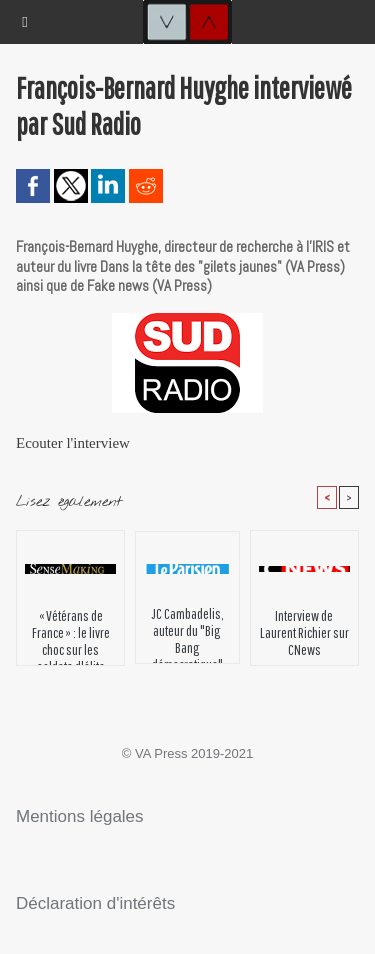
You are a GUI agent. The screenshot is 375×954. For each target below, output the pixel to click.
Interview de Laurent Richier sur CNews (304, 632)
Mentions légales (80, 816)
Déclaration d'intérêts (95, 903)
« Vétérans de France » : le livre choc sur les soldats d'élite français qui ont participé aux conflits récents (71, 632)
